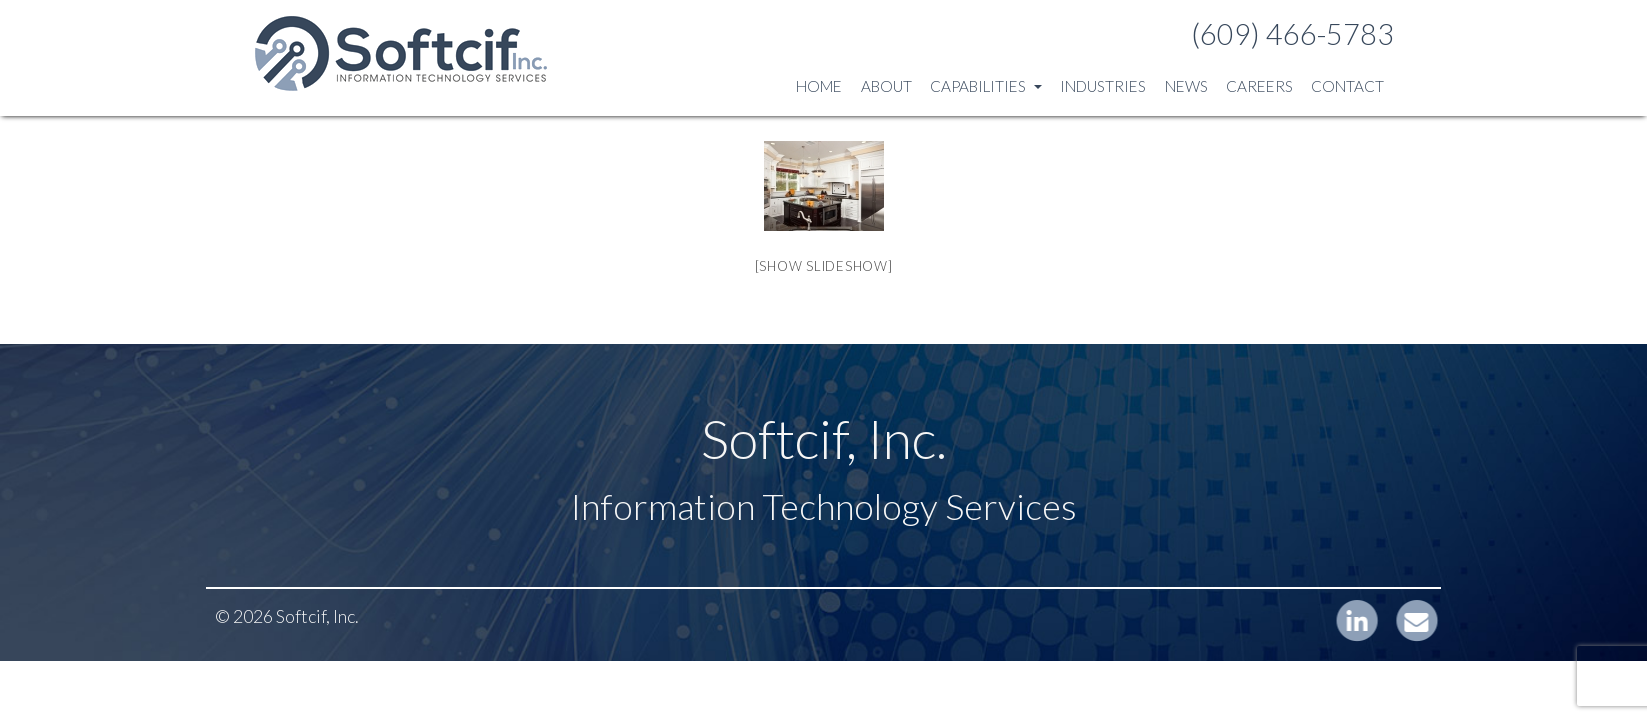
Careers (1259, 86)
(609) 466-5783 (1292, 34)
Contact (1347, 86)
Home (819, 86)
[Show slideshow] (824, 266)
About (886, 86)
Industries (1103, 86)
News (1186, 86)
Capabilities (986, 86)
